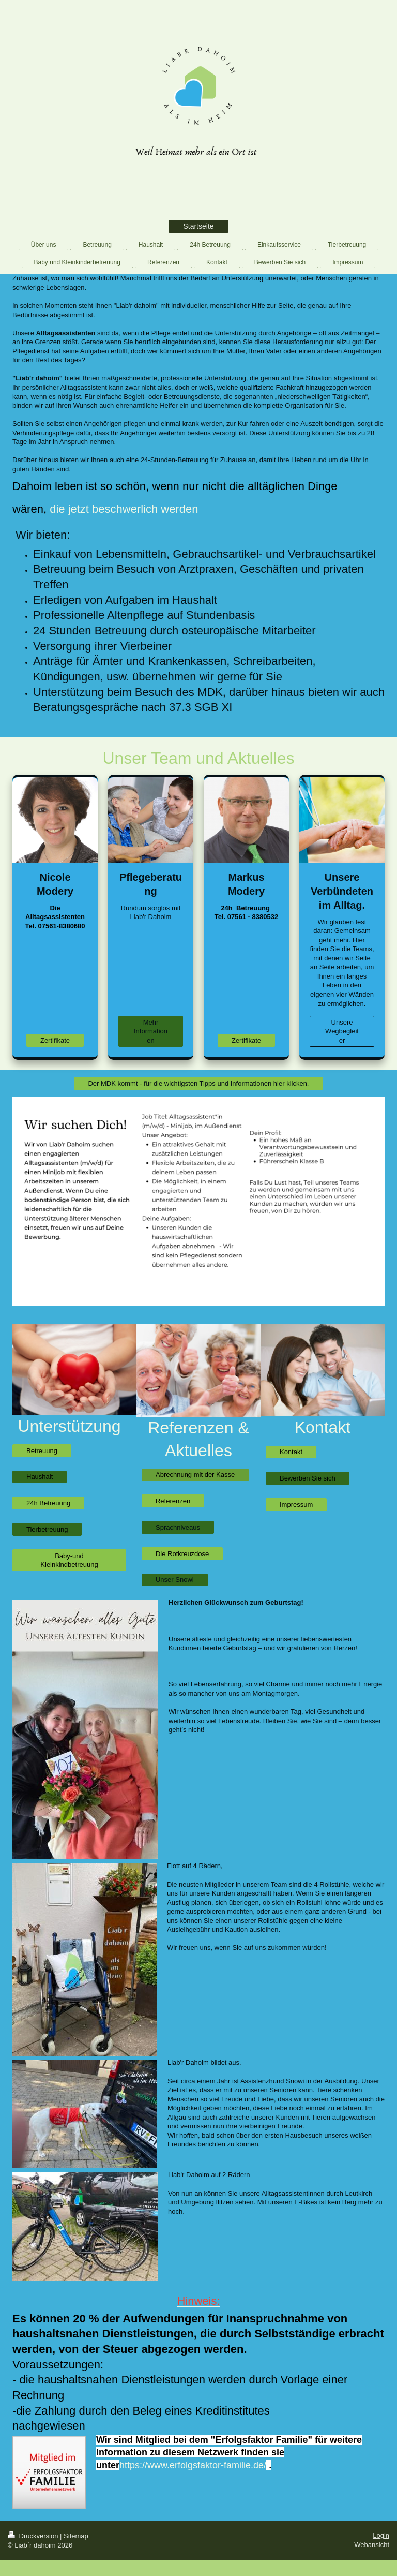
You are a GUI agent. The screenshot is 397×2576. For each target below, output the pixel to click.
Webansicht (371, 2545)
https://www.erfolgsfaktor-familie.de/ (192, 2465)
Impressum (296, 1504)
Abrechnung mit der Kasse (195, 1474)
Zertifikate (55, 1040)
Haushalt (39, 1477)
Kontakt (291, 1452)
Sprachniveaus (178, 1527)
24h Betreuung (48, 1503)
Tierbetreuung (47, 1529)
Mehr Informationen (150, 1031)
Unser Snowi (175, 1579)
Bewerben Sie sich (307, 1478)
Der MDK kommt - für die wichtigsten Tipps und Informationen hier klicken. (198, 1083)
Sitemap (76, 2536)
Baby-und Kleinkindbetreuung (69, 1560)
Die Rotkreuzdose (182, 1554)
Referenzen (173, 1501)
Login (381, 2535)
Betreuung (41, 1451)
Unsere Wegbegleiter (342, 1031)
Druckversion (34, 2536)
